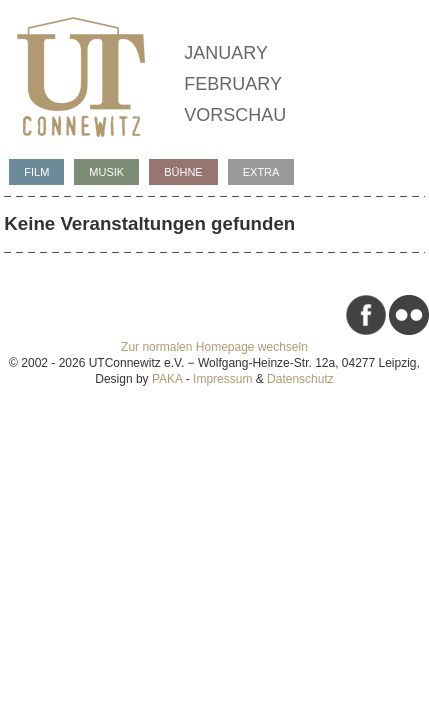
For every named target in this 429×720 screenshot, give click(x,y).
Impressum (222, 379)
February (233, 84)
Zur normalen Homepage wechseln (214, 347)
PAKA (167, 379)
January (226, 53)
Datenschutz (300, 379)
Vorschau (235, 115)
